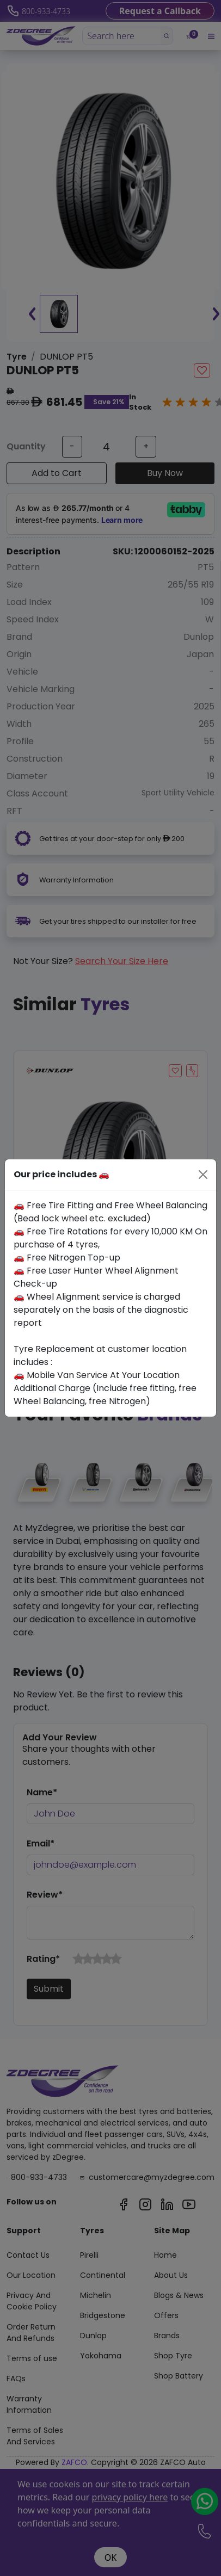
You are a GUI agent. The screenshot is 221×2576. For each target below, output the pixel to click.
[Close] (203, 1174)
